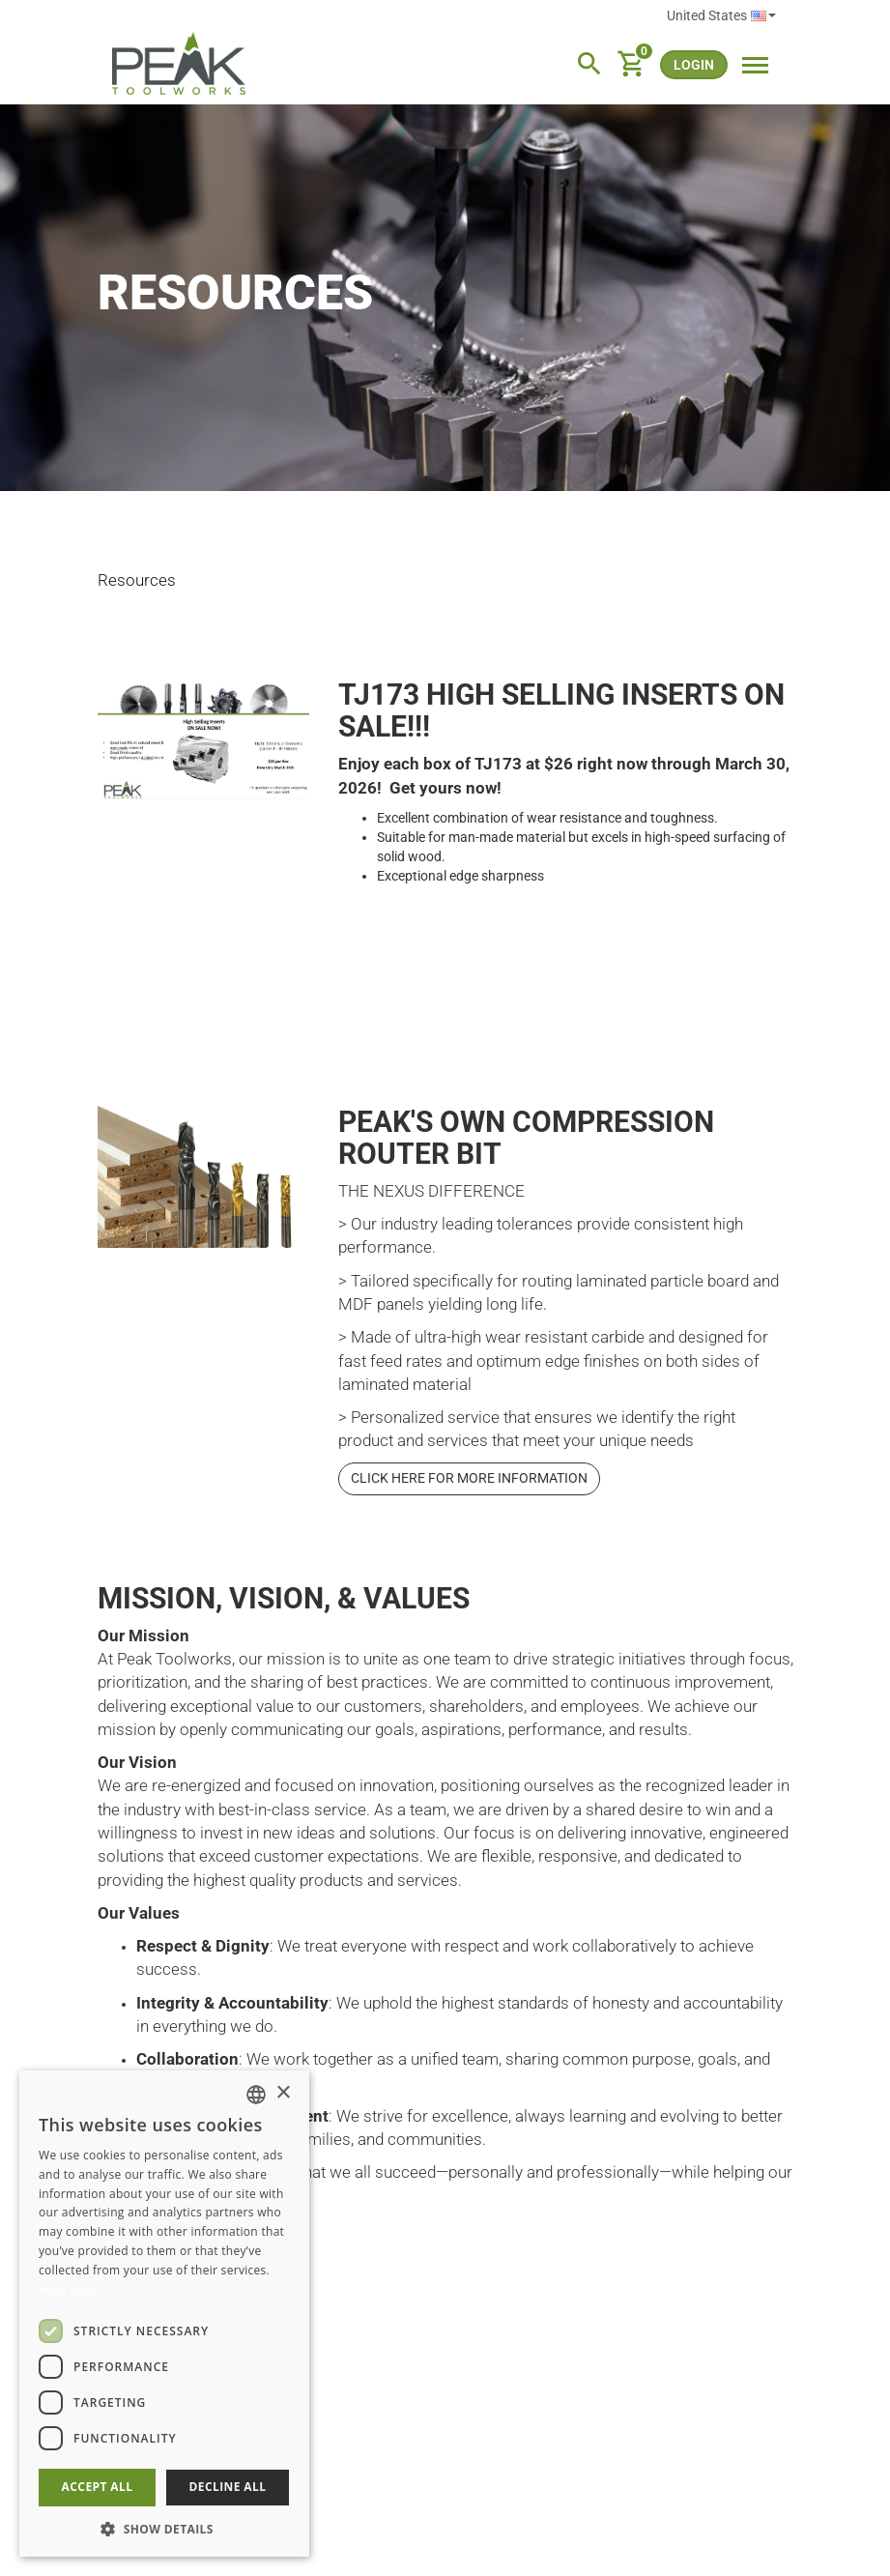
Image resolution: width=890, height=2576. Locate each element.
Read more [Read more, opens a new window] (69, 2289)
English (763, 16)
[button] (164, 2528)
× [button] (282, 2093)
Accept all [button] (97, 2486)
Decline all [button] (228, 2486)
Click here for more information (469, 1478)
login (694, 64)
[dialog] (164, 2313)
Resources (137, 580)
